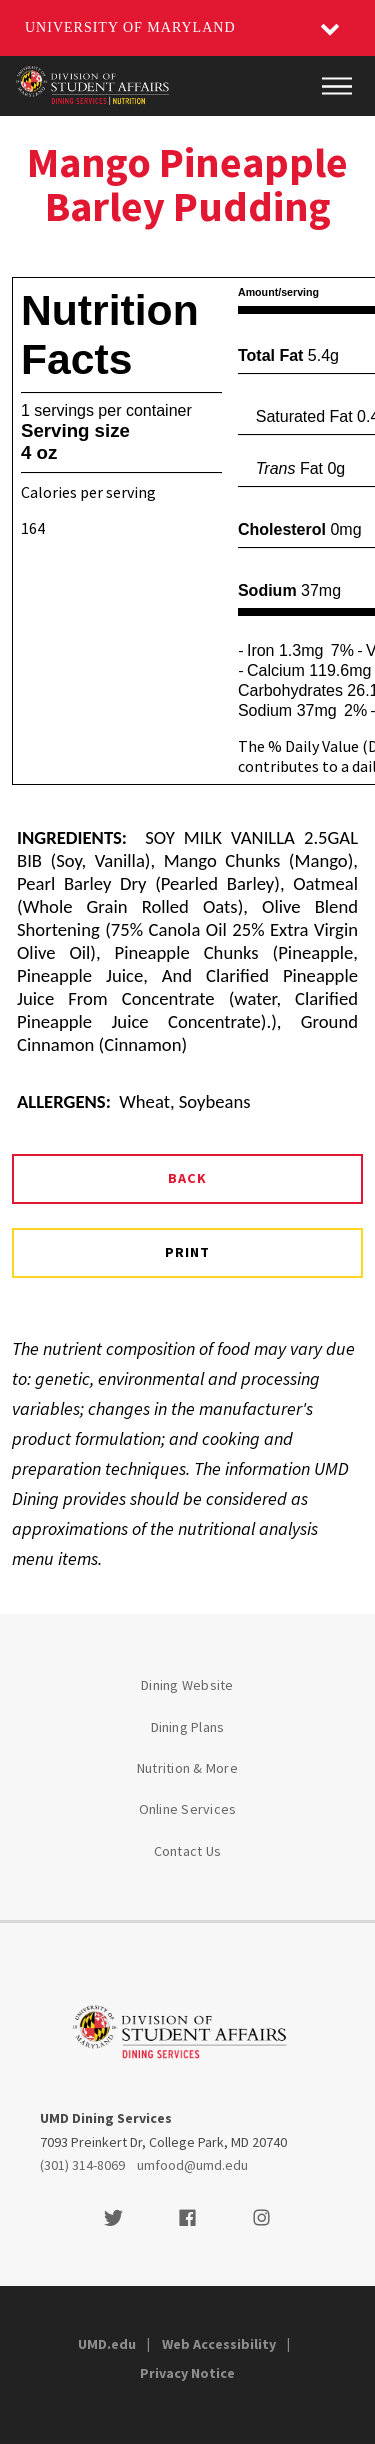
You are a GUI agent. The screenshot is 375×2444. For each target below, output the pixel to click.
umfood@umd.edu (192, 2165)
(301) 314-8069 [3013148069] (82, 2165)
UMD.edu (107, 2344)
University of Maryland (130, 27)
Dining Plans (188, 1727)
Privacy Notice (187, 2373)
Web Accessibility (219, 2344)
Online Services (188, 1809)
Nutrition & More (187, 1768)
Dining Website (187, 1685)
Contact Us (188, 1851)
